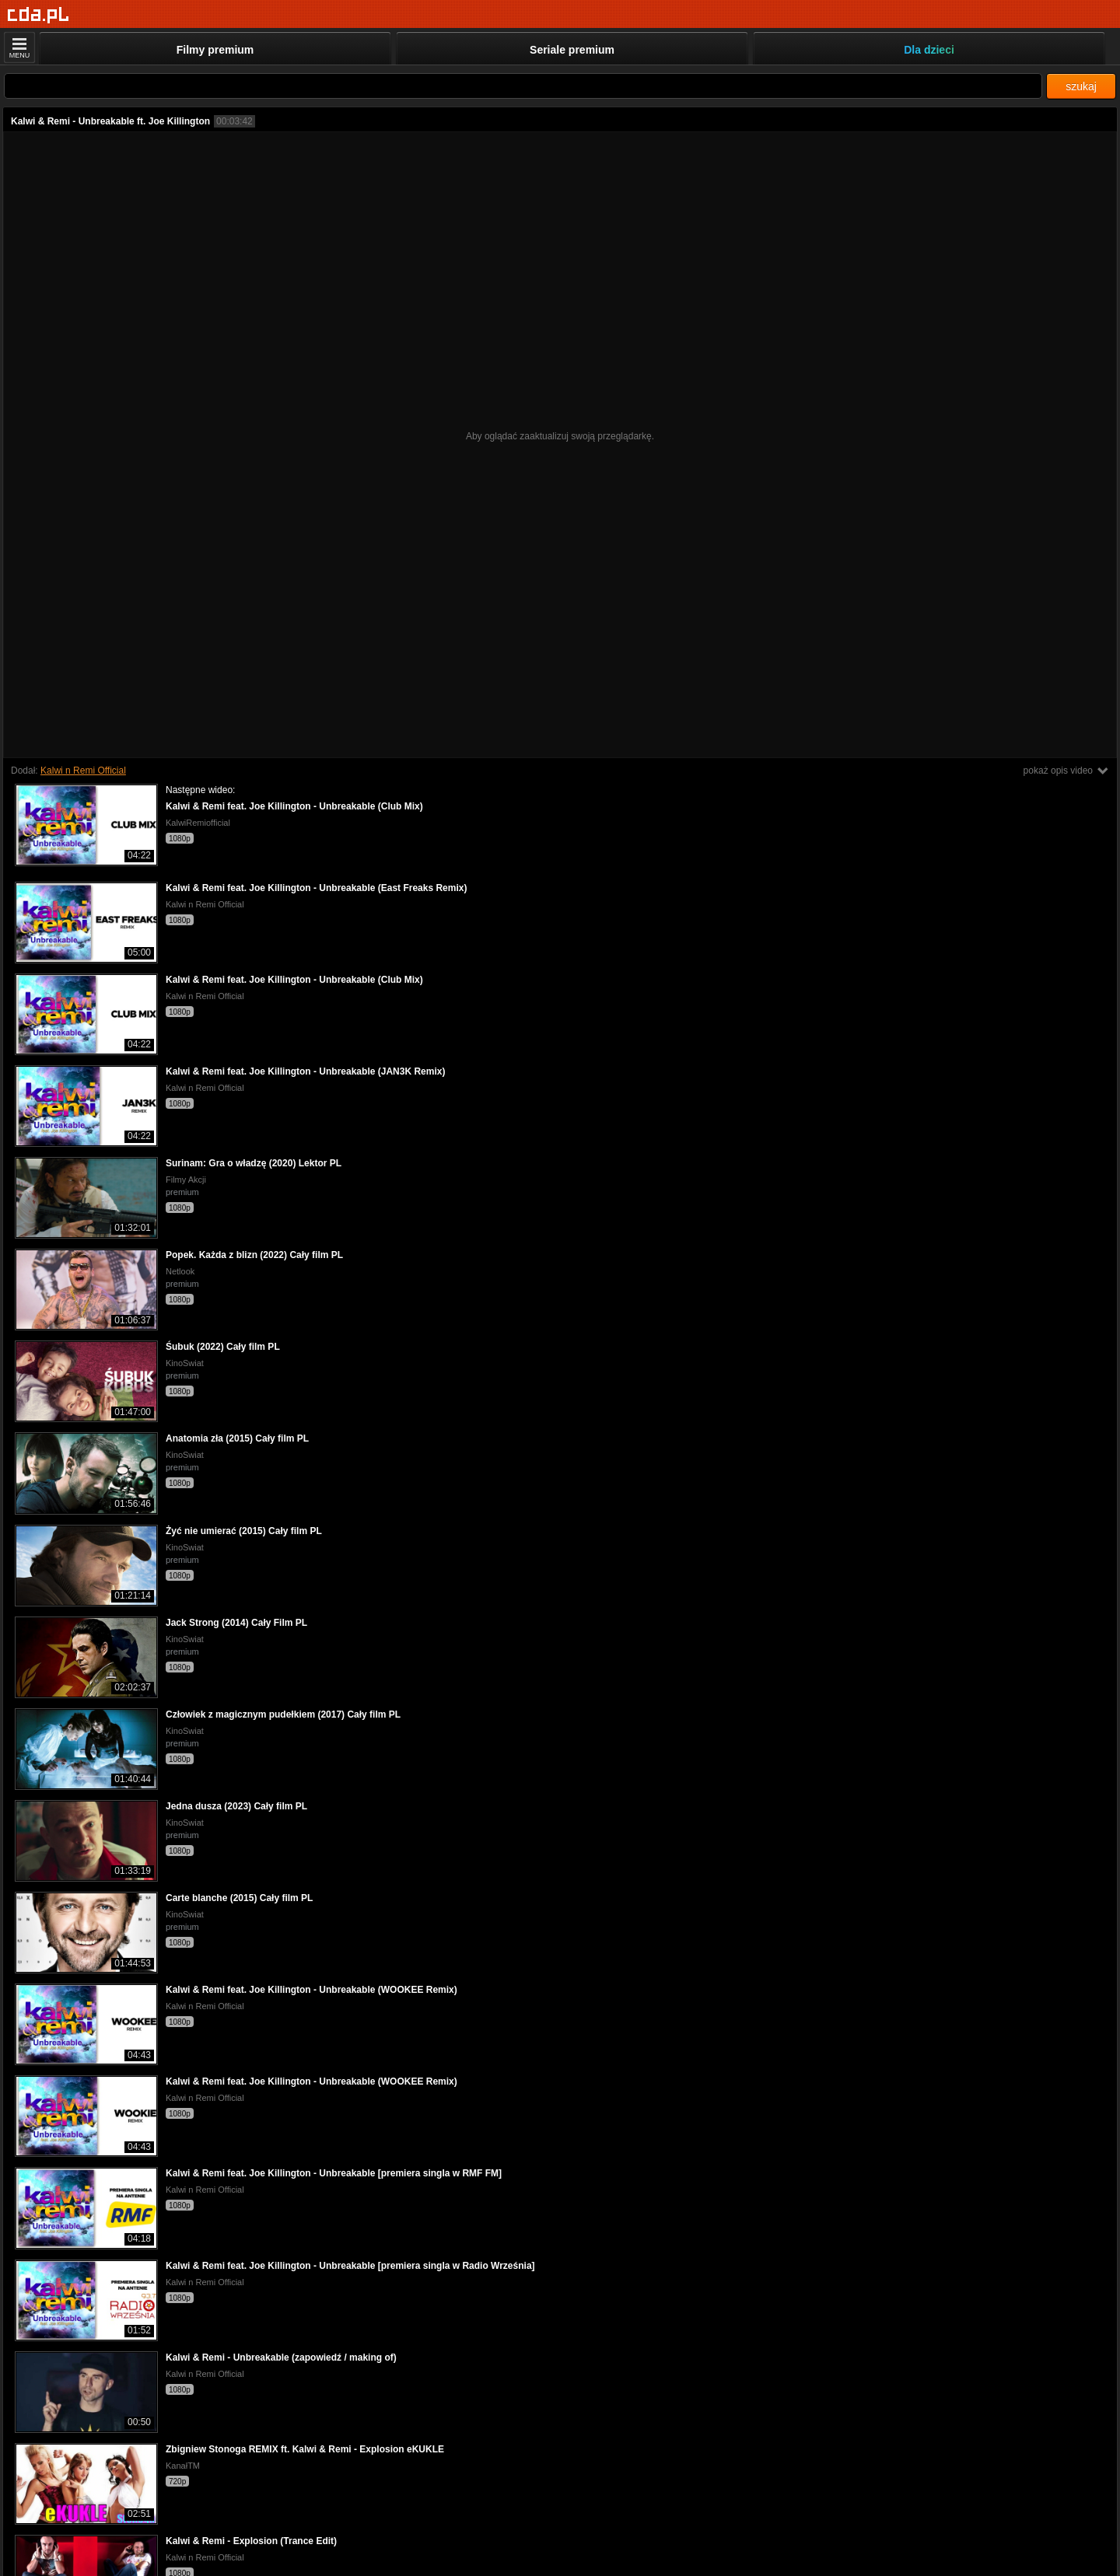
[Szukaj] (523, 86)
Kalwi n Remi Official (83, 770)
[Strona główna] (38, 15)
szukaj (1081, 86)
